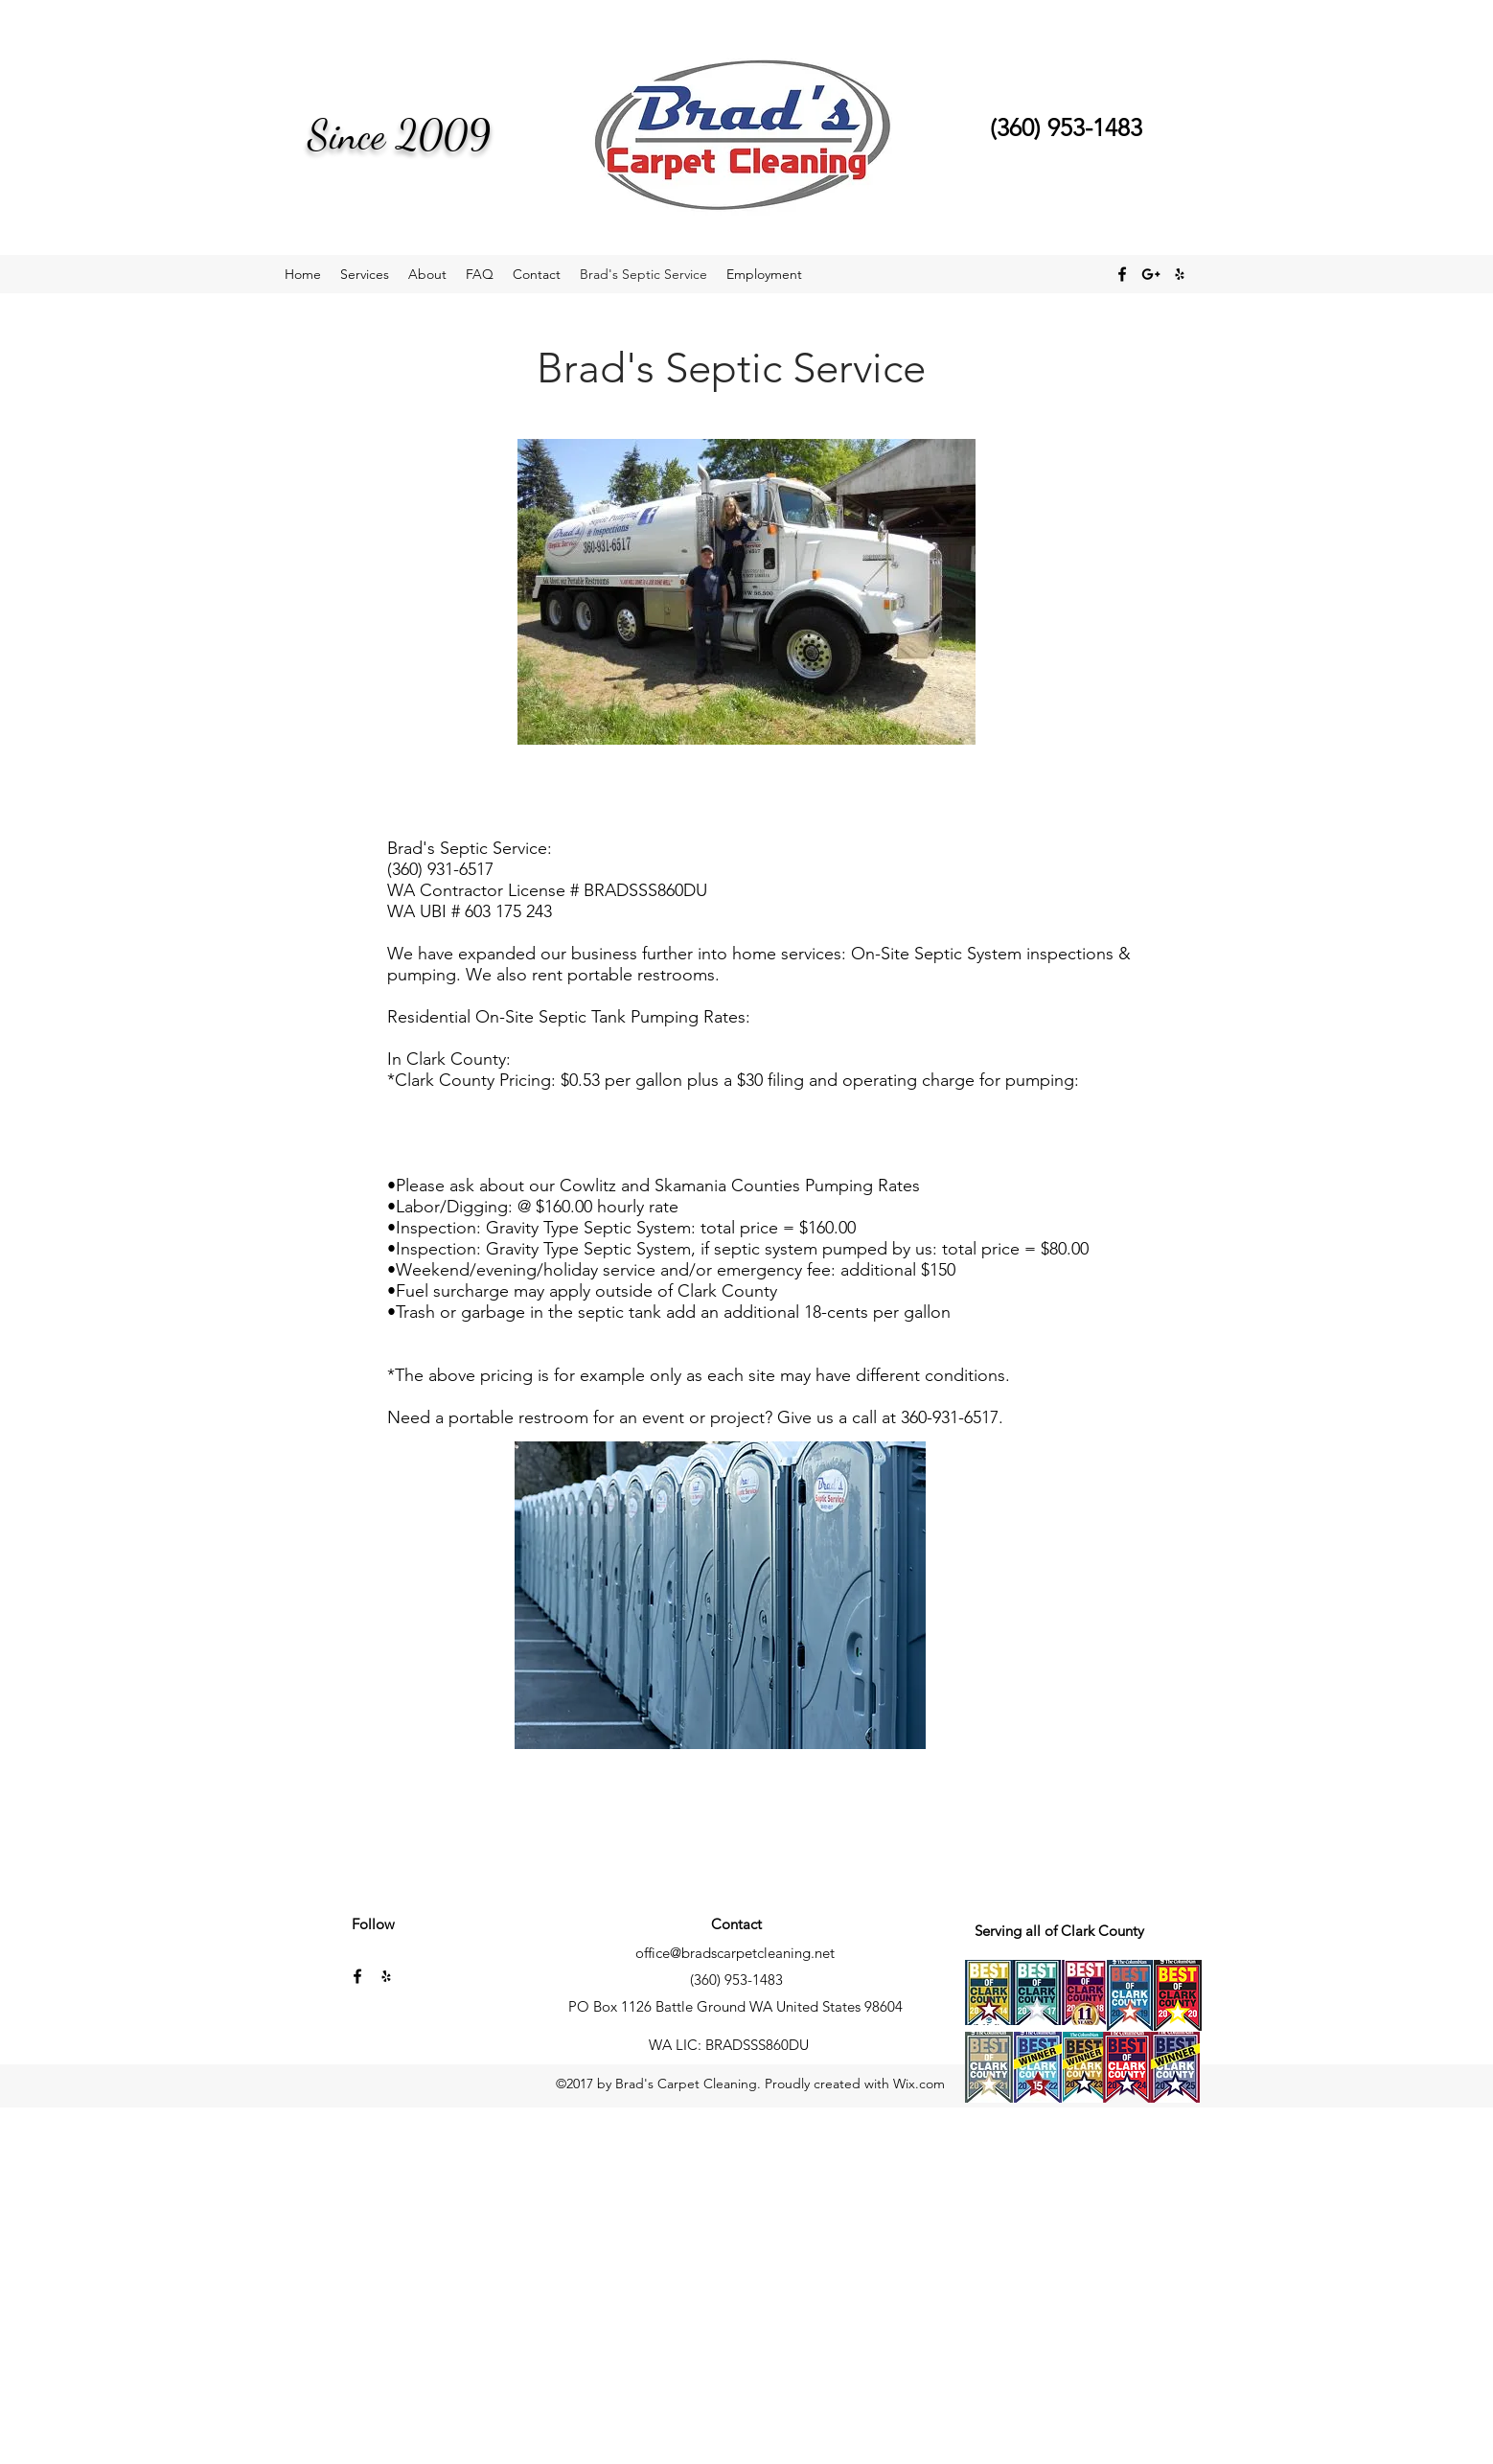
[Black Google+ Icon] (1150, 274)
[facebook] (1122, 274)
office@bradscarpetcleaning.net (735, 1953)
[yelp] (1179, 274)
